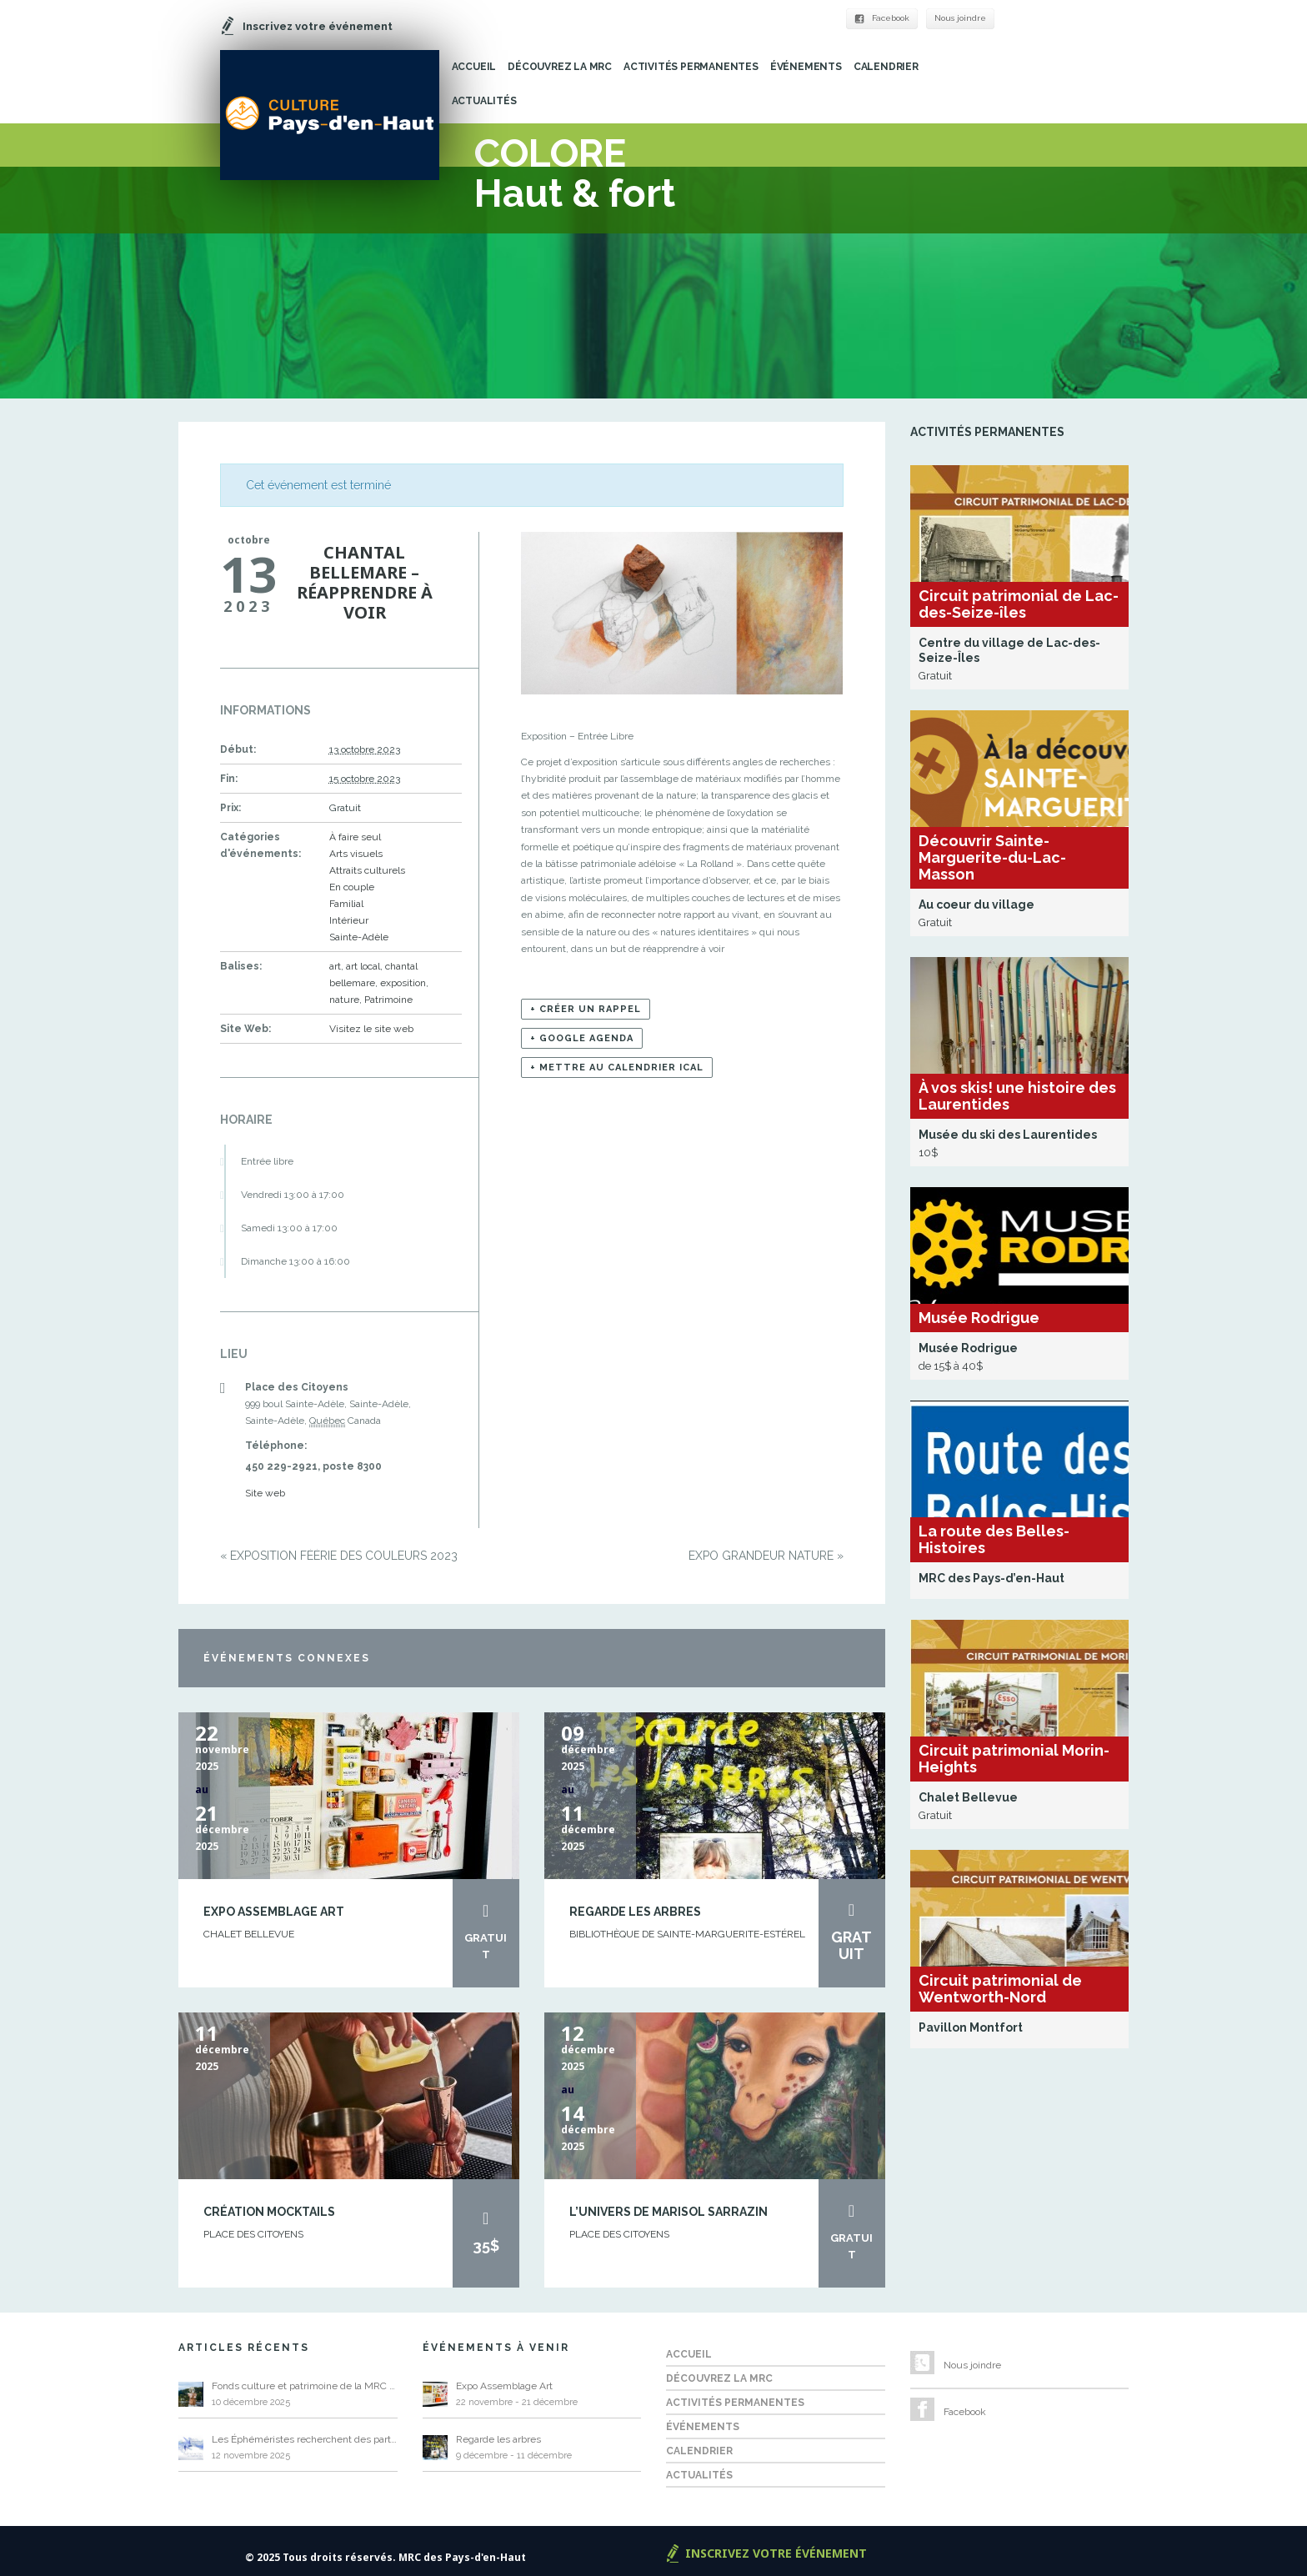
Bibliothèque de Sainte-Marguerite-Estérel (687, 1934)
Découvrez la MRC (560, 67)
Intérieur (348, 920)
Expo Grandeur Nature (766, 1555)
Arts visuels (356, 854)
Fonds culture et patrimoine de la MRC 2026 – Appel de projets (305, 2386)
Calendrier (886, 67)
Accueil (474, 67)
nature (344, 999)
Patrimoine (388, 999)
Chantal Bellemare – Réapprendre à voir (365, 582)
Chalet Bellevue (248, 1934)
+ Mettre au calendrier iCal (617, 1067)
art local (363, 966)
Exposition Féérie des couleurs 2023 (339, 1555)
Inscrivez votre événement (776, 2553)
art (335, 966)
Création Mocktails (269, 2211)
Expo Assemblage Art (273, 1911)
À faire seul (355, 837)
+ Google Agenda (581, 1038)
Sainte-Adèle (358, 937)
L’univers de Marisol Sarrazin (668, 2211)
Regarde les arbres (635, 1911)
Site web (265, 1493)
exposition (403, 983)
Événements (806, 67)
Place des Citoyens (253, 2234)
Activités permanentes (691, 67)
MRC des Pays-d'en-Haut (462, 2557)
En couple (351, 887)
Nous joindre (960, 18)
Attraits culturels (367, 870)
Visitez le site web (371, 1029)
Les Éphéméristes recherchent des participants (305, 2439)
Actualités (484, 101)
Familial (346, 904)
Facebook (881, 18)
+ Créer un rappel (585, 1009)
